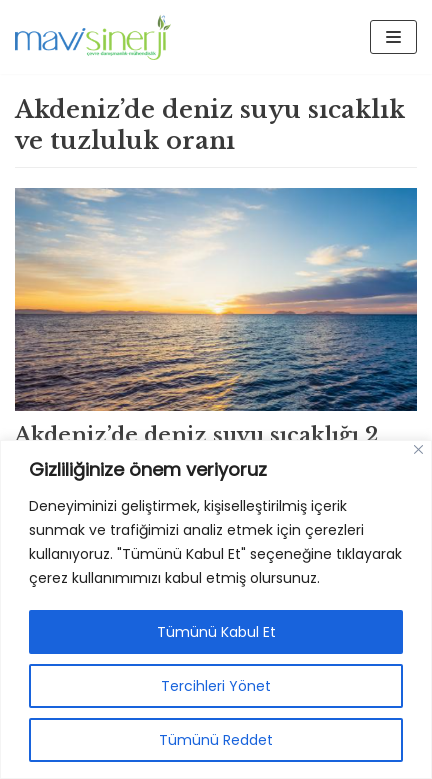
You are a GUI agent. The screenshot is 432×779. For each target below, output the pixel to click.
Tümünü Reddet (216, 740)
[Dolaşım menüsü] (393, 37)
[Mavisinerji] (93, 37)
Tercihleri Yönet (216, 686)
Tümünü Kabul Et (216, 632)
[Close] (418, 449)
